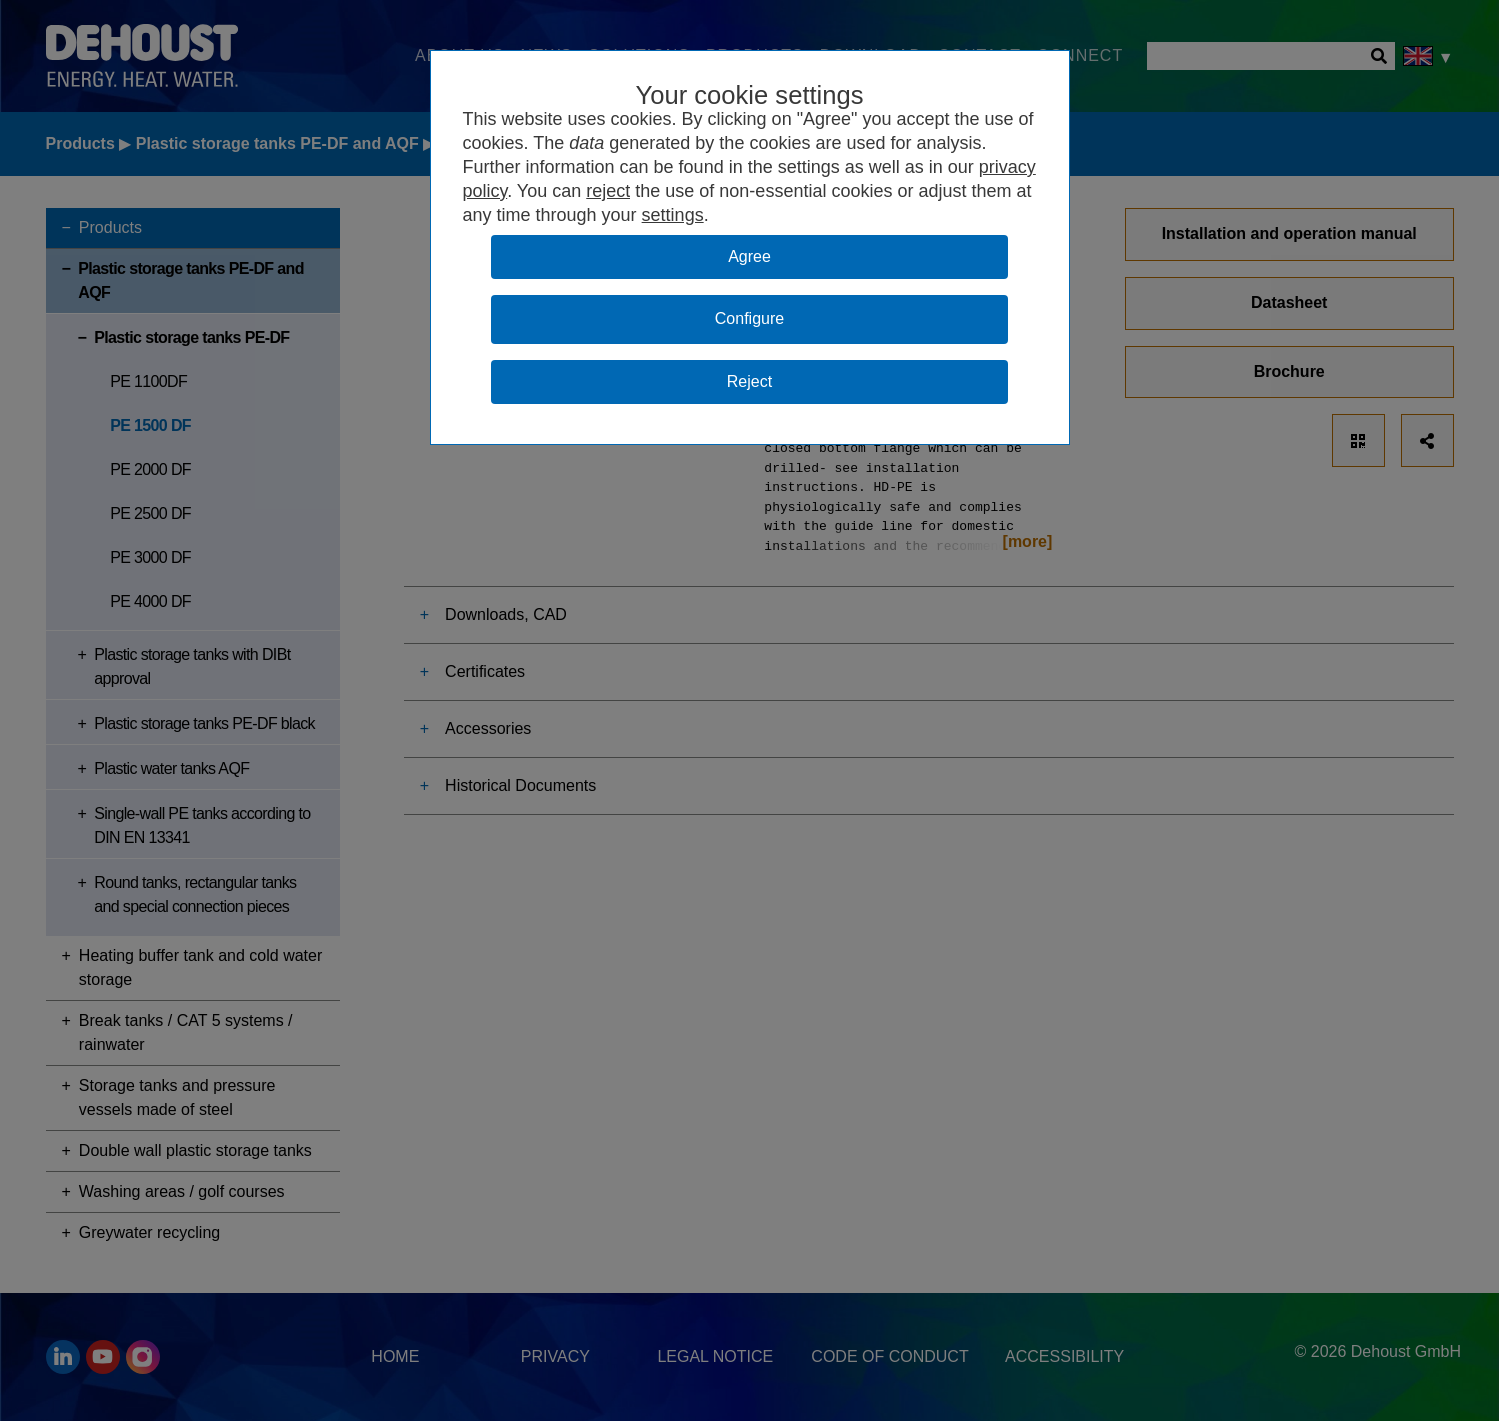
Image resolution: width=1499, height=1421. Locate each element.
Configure (749, 318)
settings (673, 215)
